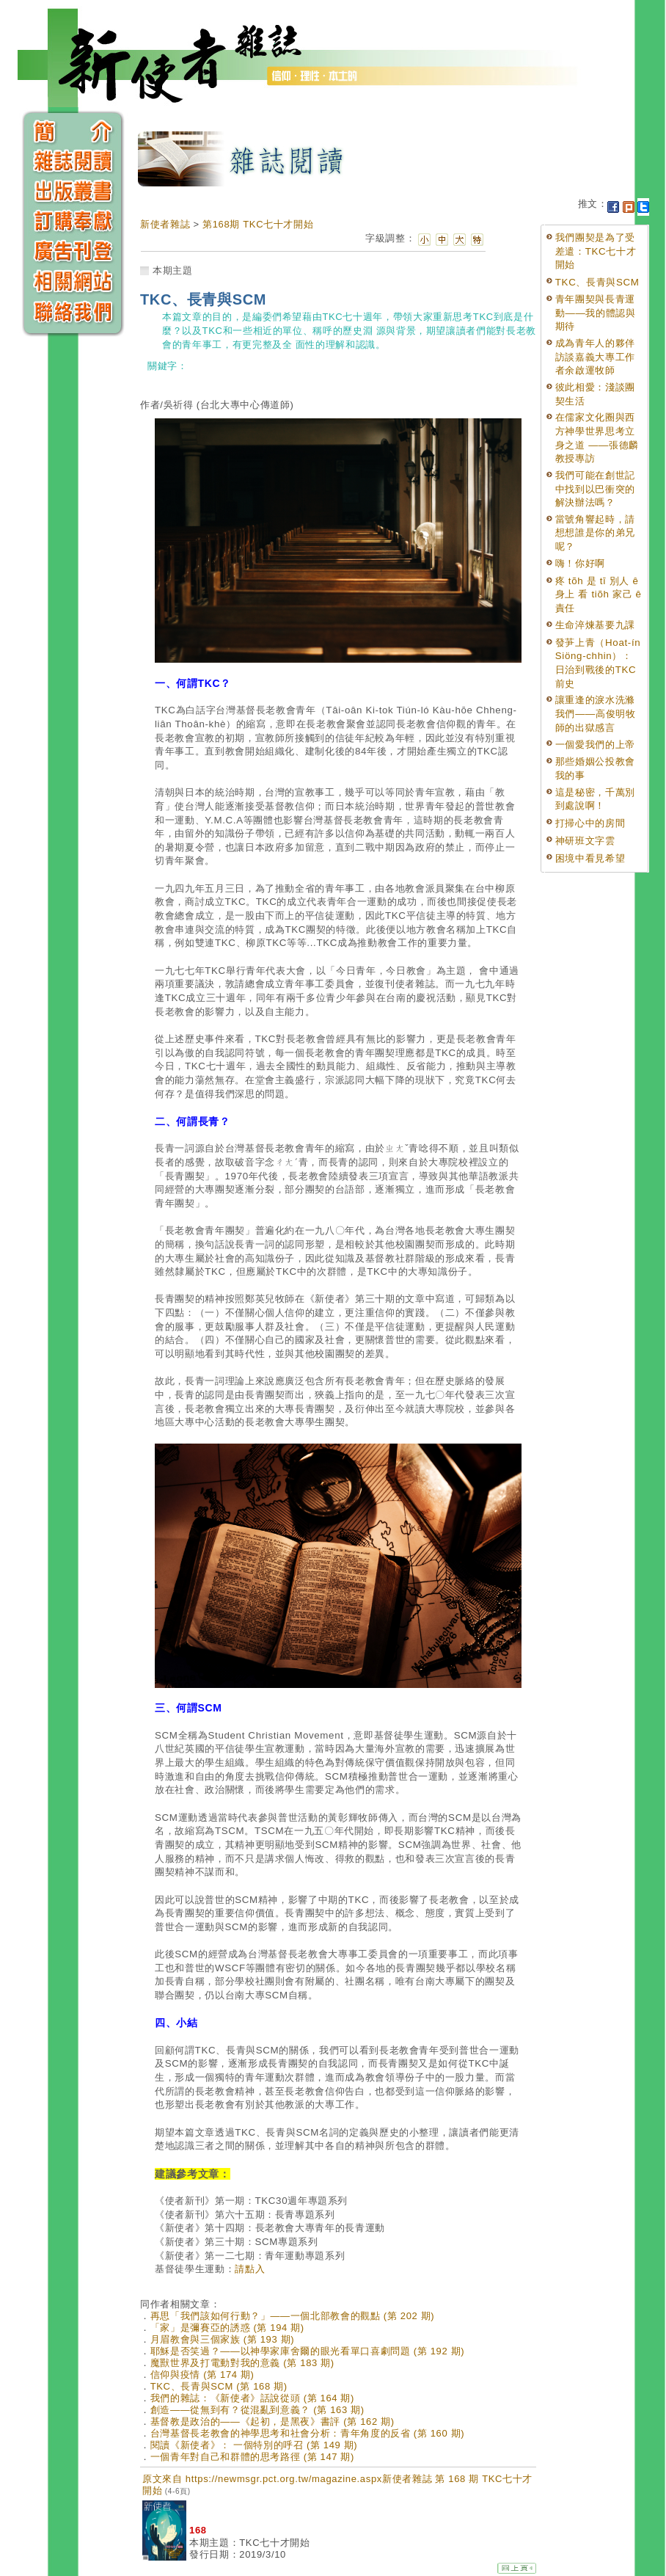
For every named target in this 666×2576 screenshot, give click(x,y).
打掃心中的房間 (590, 823)
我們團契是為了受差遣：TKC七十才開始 (596, 251)
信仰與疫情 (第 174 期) (202, 2374)
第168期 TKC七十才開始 (257, 224)
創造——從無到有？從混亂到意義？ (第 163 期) (257, 2409)
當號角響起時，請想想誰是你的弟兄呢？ (595, 533)
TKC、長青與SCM (597, 282)
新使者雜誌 (165, 224)
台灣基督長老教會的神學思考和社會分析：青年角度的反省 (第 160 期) (307, 2433)
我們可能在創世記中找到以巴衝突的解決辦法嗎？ (595, 489)
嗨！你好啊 (580, 563)
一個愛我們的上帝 (595, 744)
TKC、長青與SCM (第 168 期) (219, 2386)
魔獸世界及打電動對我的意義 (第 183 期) (242, 2362)
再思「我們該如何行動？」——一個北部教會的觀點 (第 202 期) (292, 2315)
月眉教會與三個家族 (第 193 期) (222, 2339)
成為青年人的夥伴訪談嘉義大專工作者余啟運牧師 (595, 357)
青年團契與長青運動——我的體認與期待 (595, 313)
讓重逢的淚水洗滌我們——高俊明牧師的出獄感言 (595, 713)
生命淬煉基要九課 (595, 624)
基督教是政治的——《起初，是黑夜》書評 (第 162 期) (272, 2421)
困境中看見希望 (590, 858)
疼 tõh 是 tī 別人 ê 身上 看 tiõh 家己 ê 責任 (598, 594)
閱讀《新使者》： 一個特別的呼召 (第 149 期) (254, 2445)
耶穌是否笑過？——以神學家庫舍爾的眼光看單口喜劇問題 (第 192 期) (307, 2351)
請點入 (250, 2268)
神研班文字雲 (585, 840)
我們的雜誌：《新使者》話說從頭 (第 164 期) (252, 2398)
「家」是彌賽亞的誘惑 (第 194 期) (227, 2327)
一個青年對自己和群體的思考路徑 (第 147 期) (252, 2456)
